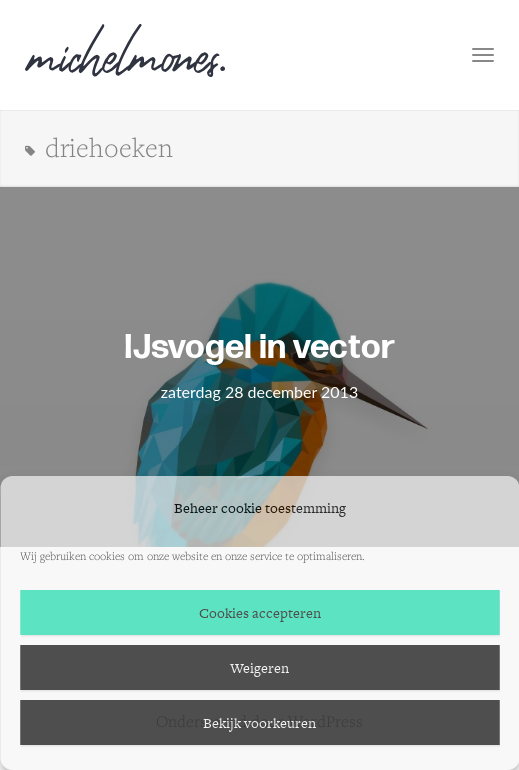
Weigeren (259, 668)
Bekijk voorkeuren (259, 723)
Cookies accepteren (260, 613)
